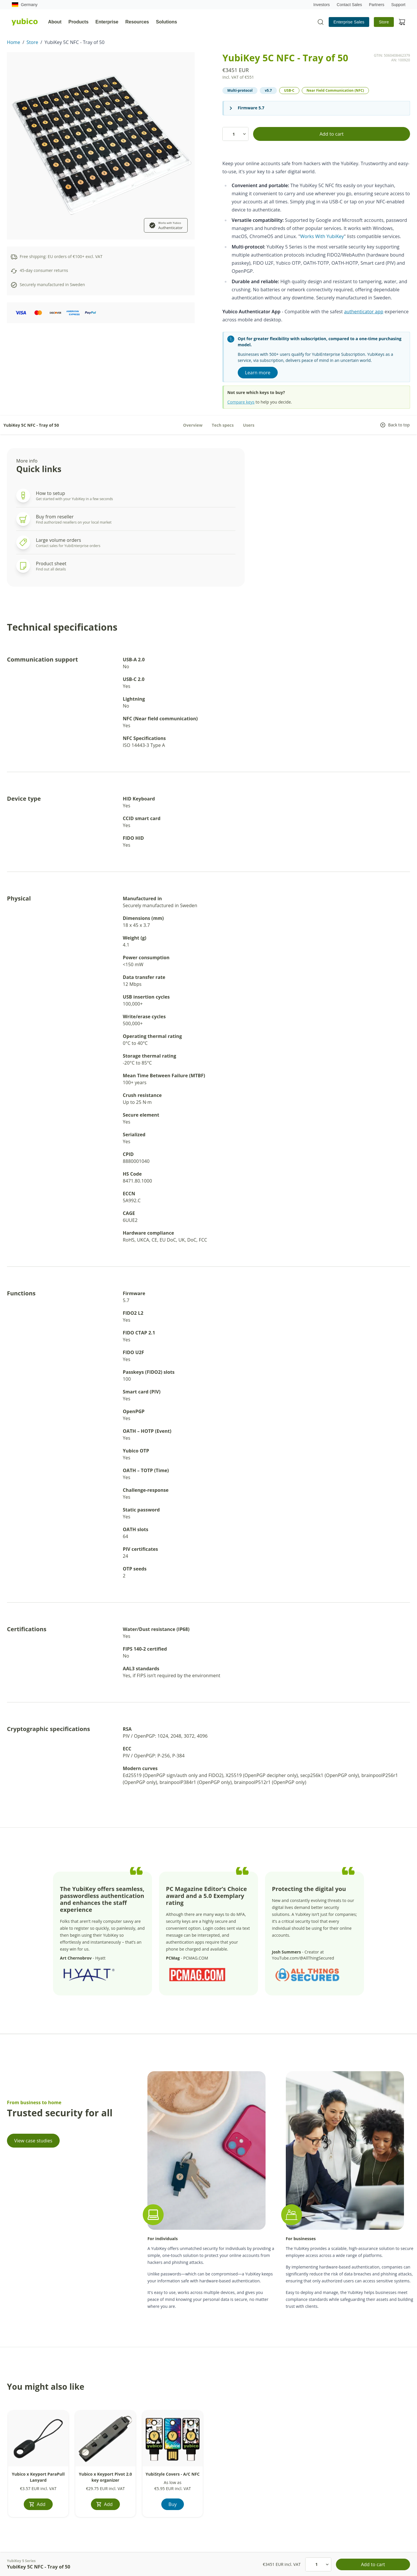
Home (13, 42)
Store (384, 22)
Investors (321, 4)
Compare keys (241, 402)
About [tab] (54, 21)
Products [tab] (78, 21)
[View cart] (401, 22)
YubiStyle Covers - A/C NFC (173, 2474)
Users (249, 425)
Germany (25, 4)
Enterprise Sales (349, 22)
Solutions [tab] (166, 21)
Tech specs (223, 425)
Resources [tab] (137, 21)
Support (398, 4)
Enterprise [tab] (107, 21)
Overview (192, 425)
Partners (376, 4)
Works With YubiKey (322, 236)
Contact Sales (349, 4)
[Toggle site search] (320, 22)
